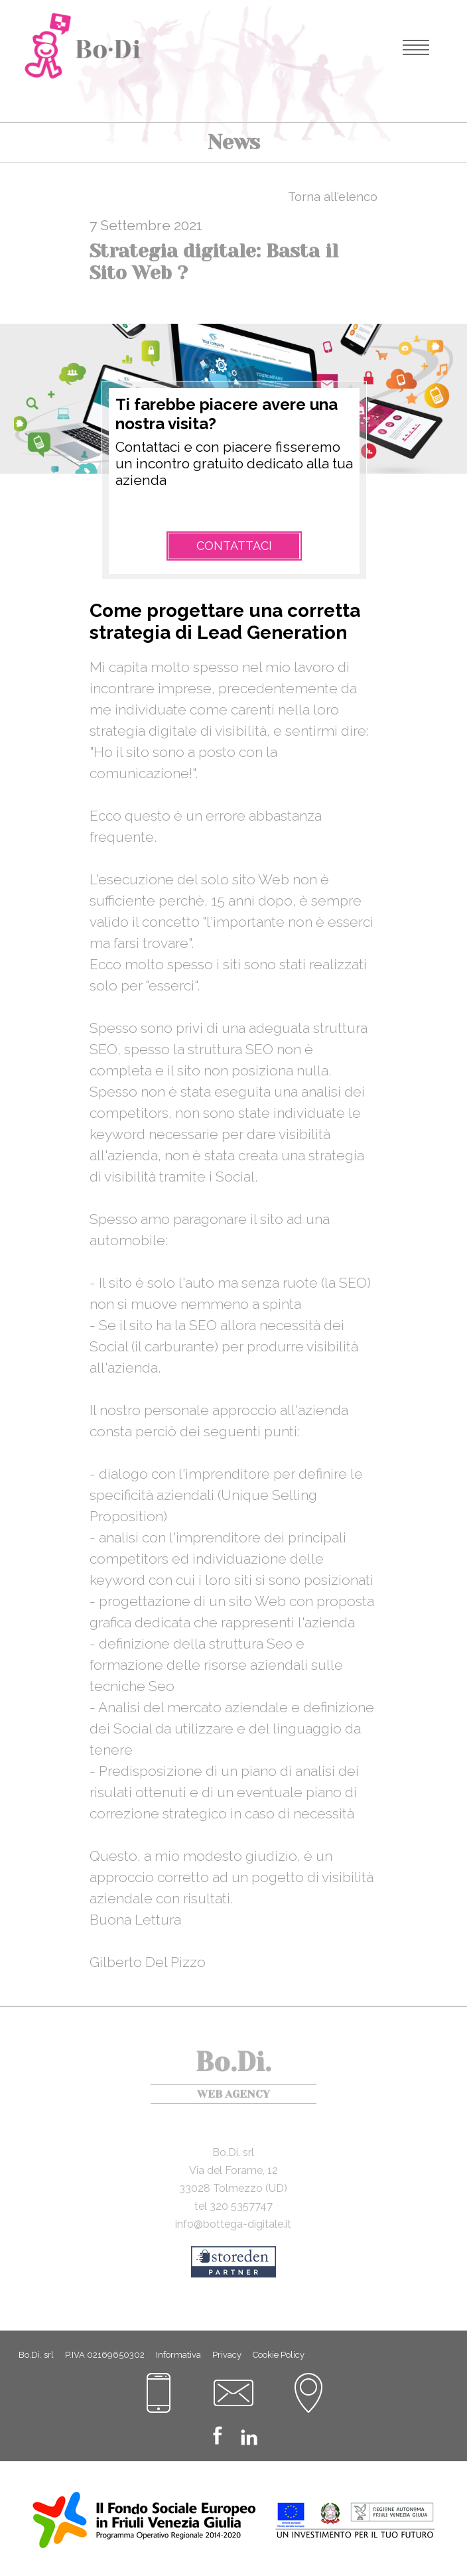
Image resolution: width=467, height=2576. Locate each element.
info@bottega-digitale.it (233, 2224)
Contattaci (234, 546)
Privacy (226, 2355)
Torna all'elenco (332, 197)
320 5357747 (241, 2206)
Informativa (178, 2355)
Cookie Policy (278, 2355)
